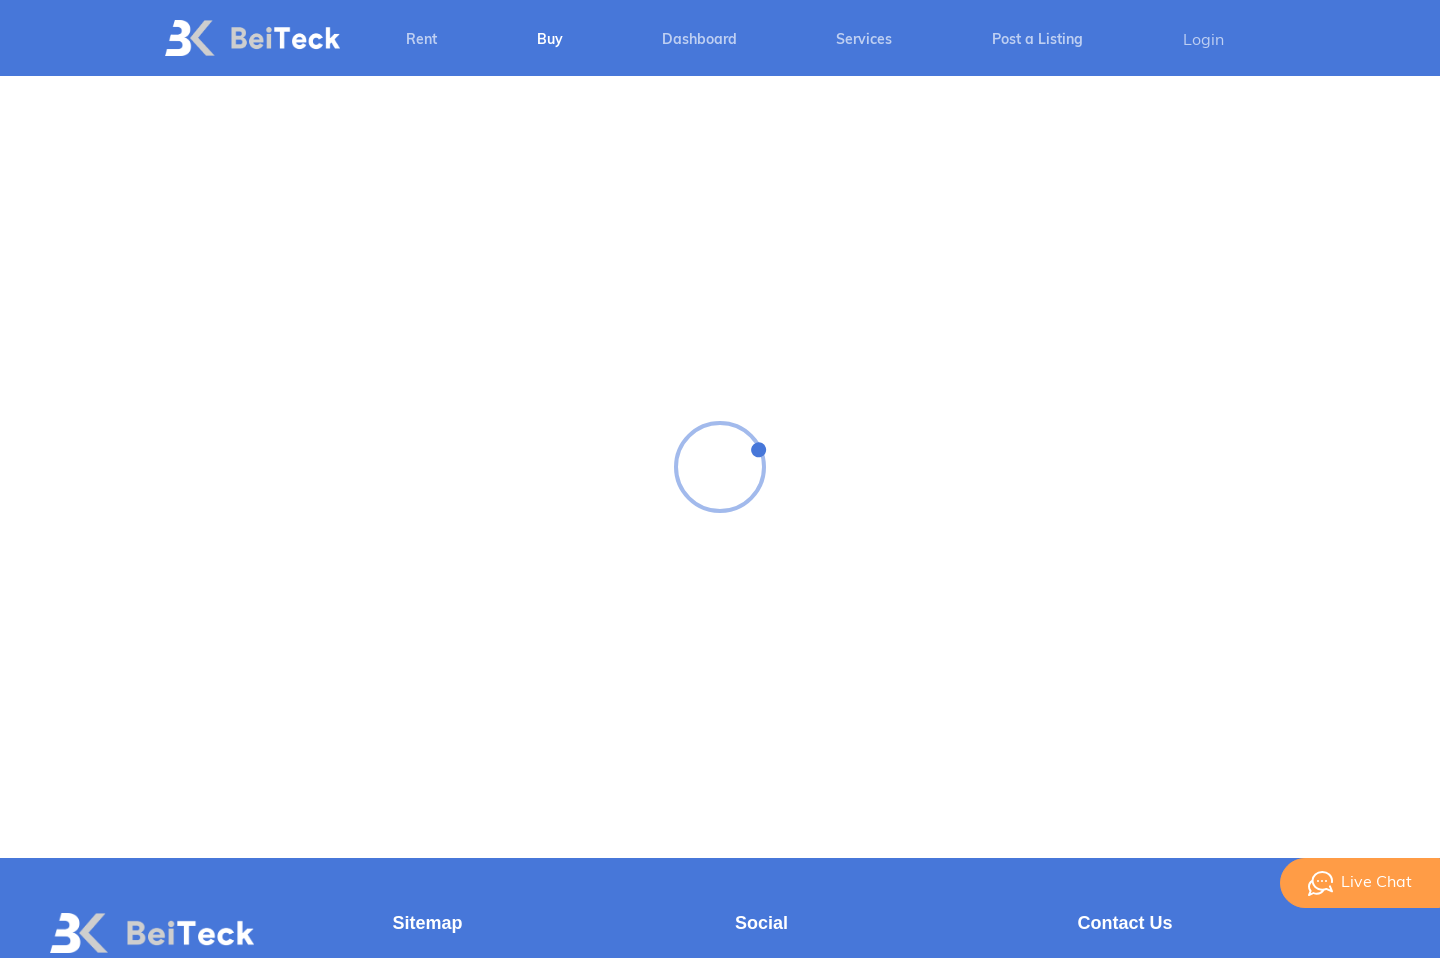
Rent (421, 40)
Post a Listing (1037, 40)
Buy (550, 40)
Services (864, 40)
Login (1203, 41)
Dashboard (699, 40)
